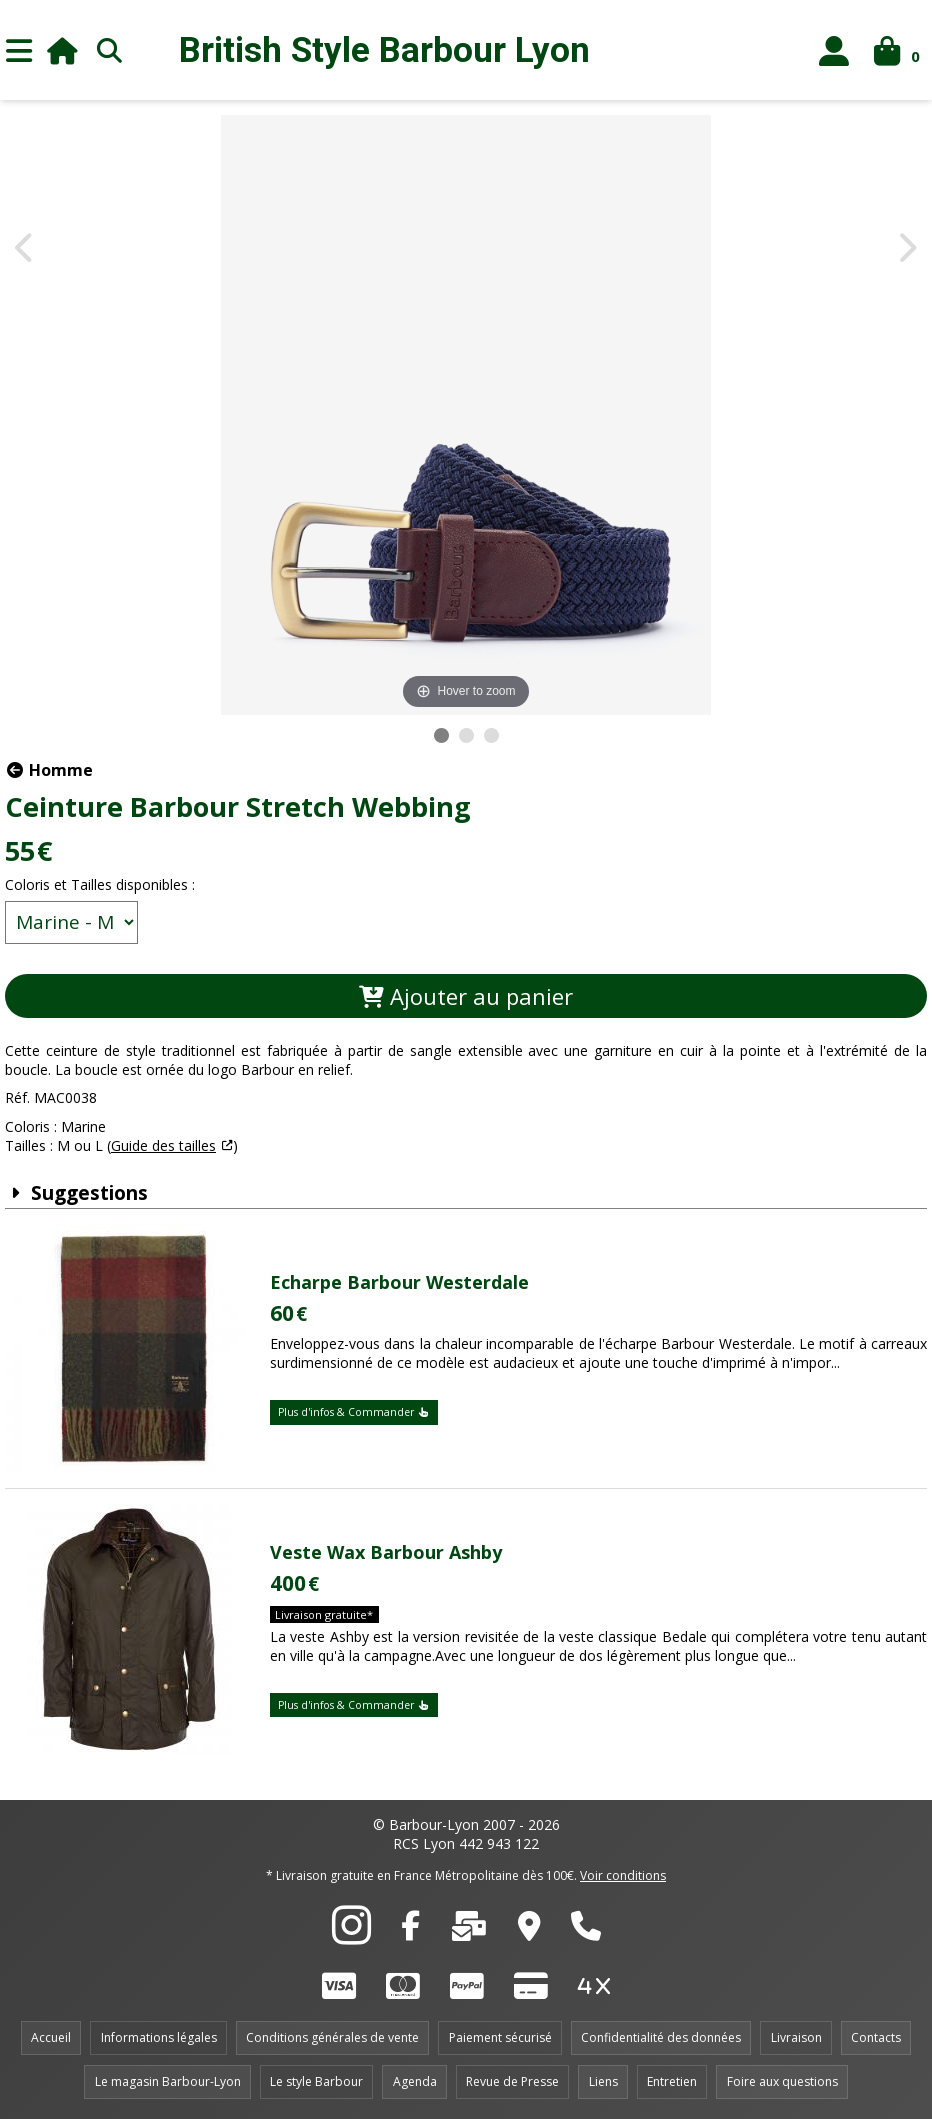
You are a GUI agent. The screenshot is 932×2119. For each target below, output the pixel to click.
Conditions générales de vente (332, 2037)
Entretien (672, 2081)
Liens (603, 2081)
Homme (49, 770)
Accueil (51, 2037)
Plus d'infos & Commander (354, 1412)
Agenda (415, 2081)
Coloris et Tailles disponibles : (100, 884)
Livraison (796, 2037)
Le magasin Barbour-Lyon (168, 2081)
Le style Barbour (316, 2081)
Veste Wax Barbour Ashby (386, 1552)
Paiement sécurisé (500, 2037)
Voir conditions (623, 1875)
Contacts (876, 2037)
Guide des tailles (163, 1145)
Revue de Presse (512, 2081)
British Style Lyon (384, 50)
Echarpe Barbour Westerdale (399, 1282)
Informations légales (159, 2037)
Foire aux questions (782, 2081)
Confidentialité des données (661, 2037)
